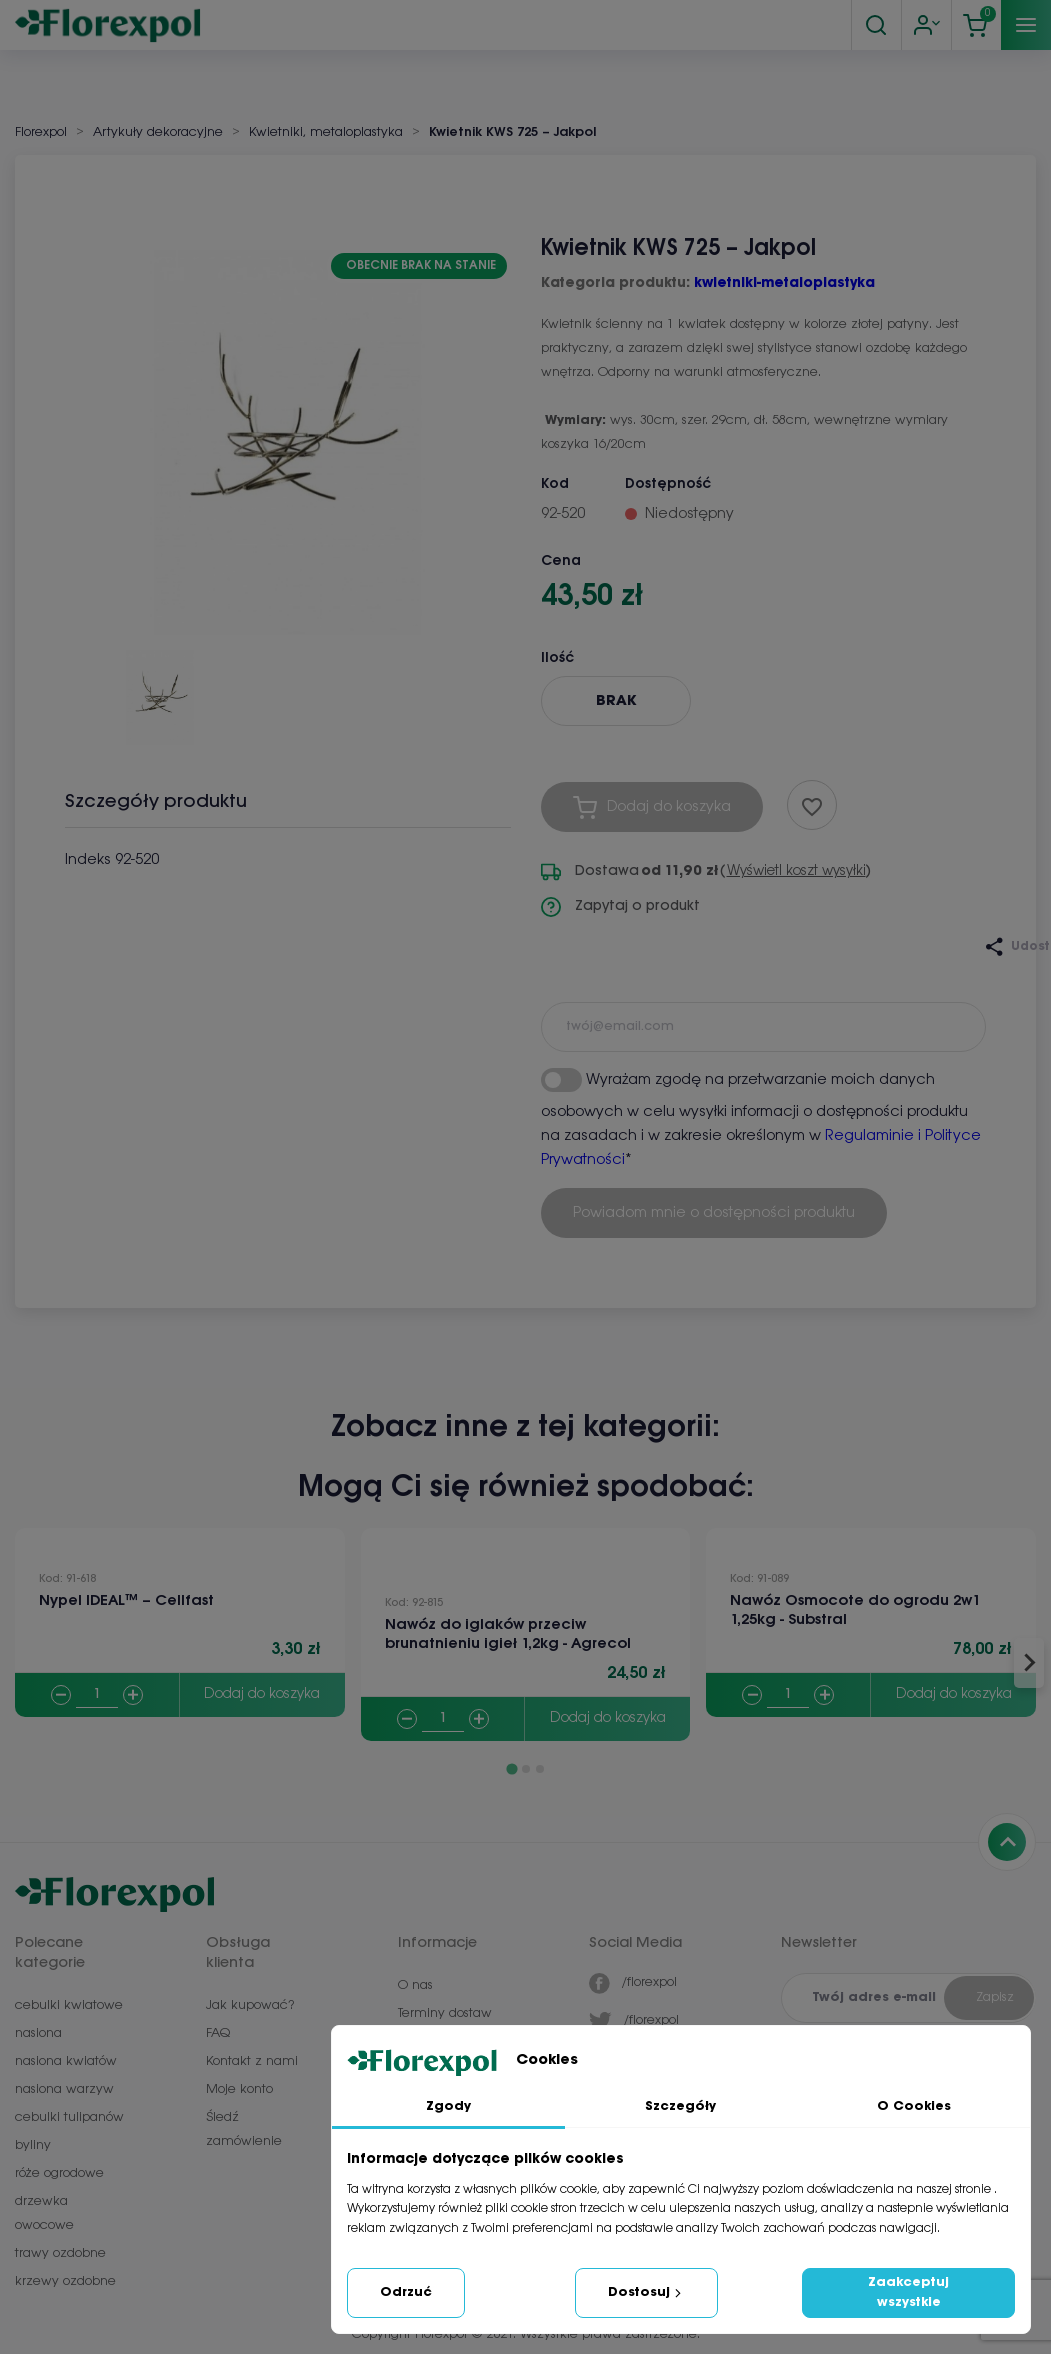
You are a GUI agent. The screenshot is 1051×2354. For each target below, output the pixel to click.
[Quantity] (97, 1695)
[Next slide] (1029, 1663)
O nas (415, 1985)
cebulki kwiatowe (69, 2005)
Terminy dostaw (445, 2013)
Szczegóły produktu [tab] (156, 802)
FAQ (218, 2033)
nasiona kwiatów (66, 2061)
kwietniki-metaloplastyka (784, 283)
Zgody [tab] (448, 2106)
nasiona (38, 2033)
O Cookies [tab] (914, 2106)
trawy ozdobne (60, 2253)
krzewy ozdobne (65, 2281)
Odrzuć (406, 2292)
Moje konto (239, 2089)
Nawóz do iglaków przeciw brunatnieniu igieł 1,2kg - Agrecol (508, 1634)
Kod (555, 484)
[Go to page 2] (526, 1769)
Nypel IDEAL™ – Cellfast (126, 1601)
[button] (160, 690)
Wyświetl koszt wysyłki (796, 871)
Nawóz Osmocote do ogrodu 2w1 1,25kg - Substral (855, 1610)
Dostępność (668, 484)
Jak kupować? (250, 2005)
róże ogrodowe (59, 2173)
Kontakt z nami (252, 2061)
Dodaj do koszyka (262, 1694)
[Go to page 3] (540, 1769)
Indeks (88, 860)
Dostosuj (646, 2293)
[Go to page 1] (511, 1768)
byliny (33, 2145)
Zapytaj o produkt (620, 907)
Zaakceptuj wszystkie (908, 2292)
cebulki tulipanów (69, 2117)
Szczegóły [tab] (680, 2106)
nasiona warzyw (64, 2089)
